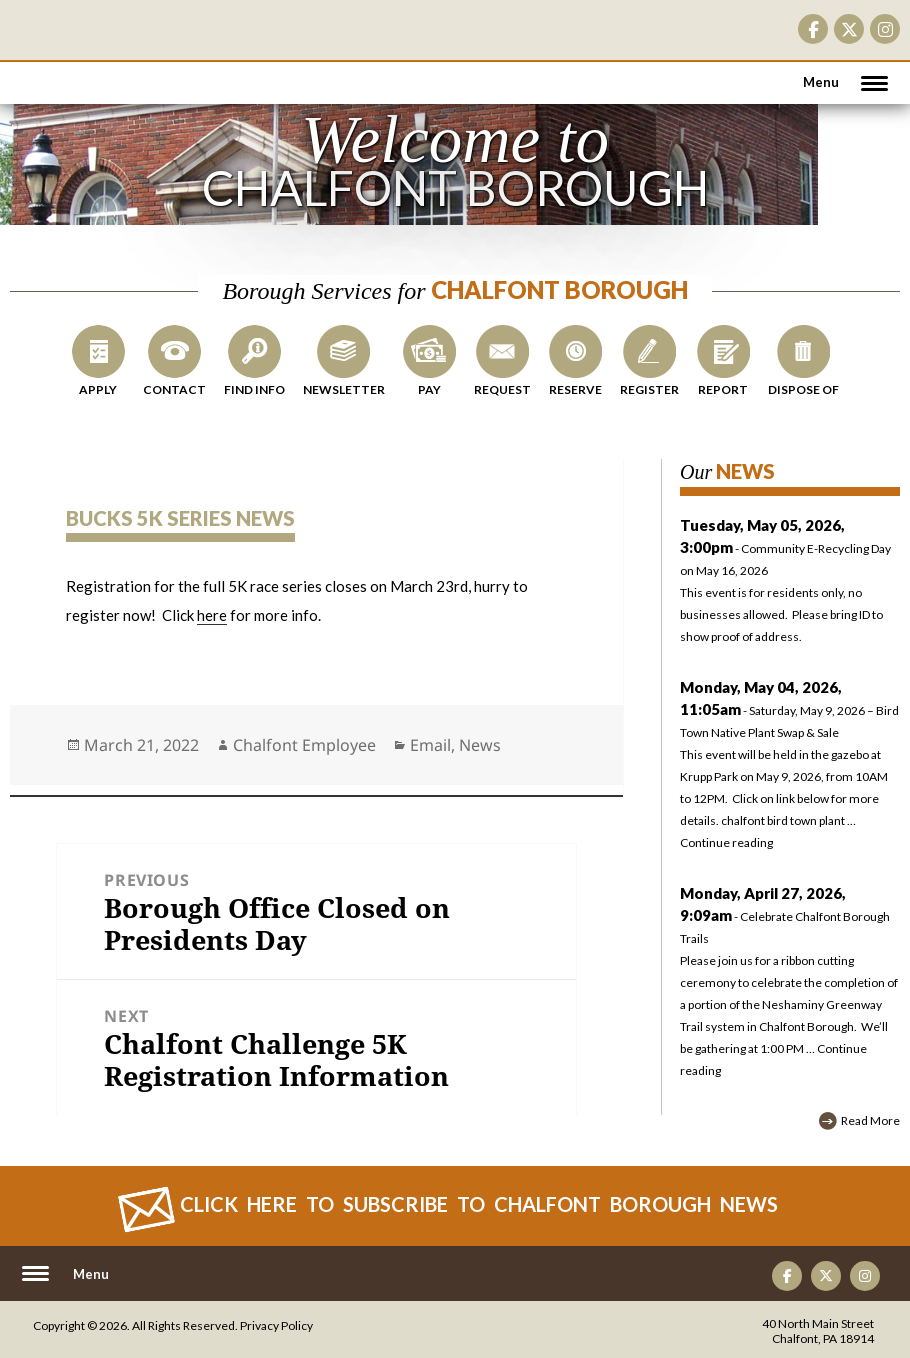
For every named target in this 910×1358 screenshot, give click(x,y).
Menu (821, 82)
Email (430, 745)
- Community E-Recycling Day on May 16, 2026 (790, 583)
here (212, 615)
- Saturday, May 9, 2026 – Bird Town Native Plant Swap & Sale (789, 710)
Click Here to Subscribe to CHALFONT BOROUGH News (479, 1204)
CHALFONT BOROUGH (75, 70)
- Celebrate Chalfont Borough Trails (785, 916)
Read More (870, 1120)
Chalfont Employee (304, 745)
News (480, 745)
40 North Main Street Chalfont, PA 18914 (818, 1331)
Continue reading (726, 842)
